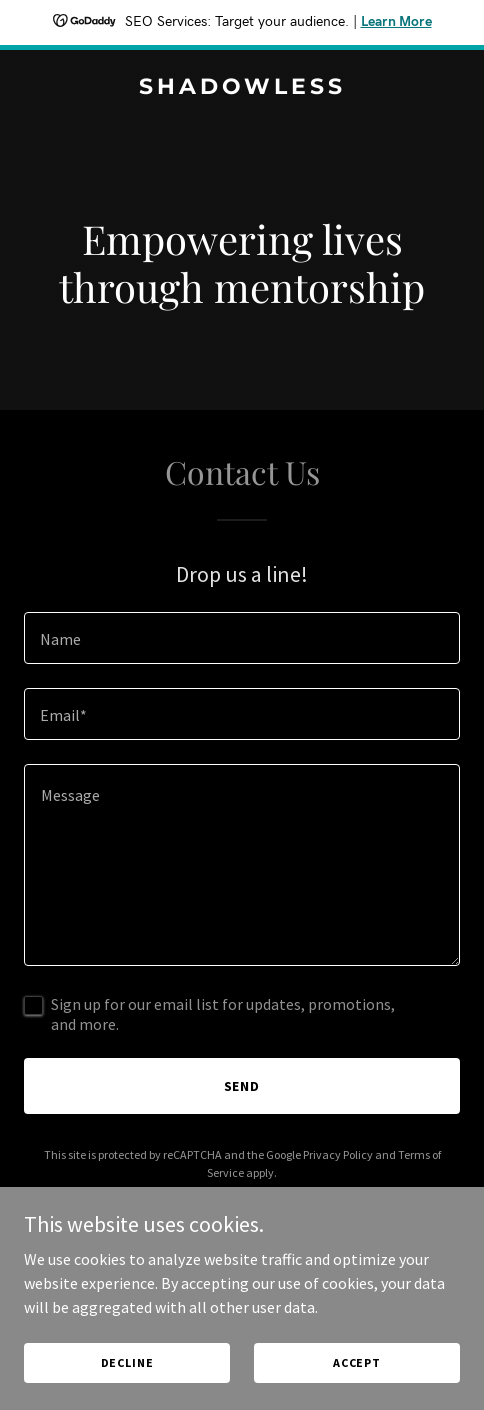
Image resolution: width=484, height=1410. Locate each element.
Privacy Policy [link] (338, 1154)
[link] (242, 88)
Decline (127, 1362)
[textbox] (242, 638)
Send (242, 1086)
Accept (357, 1362)
